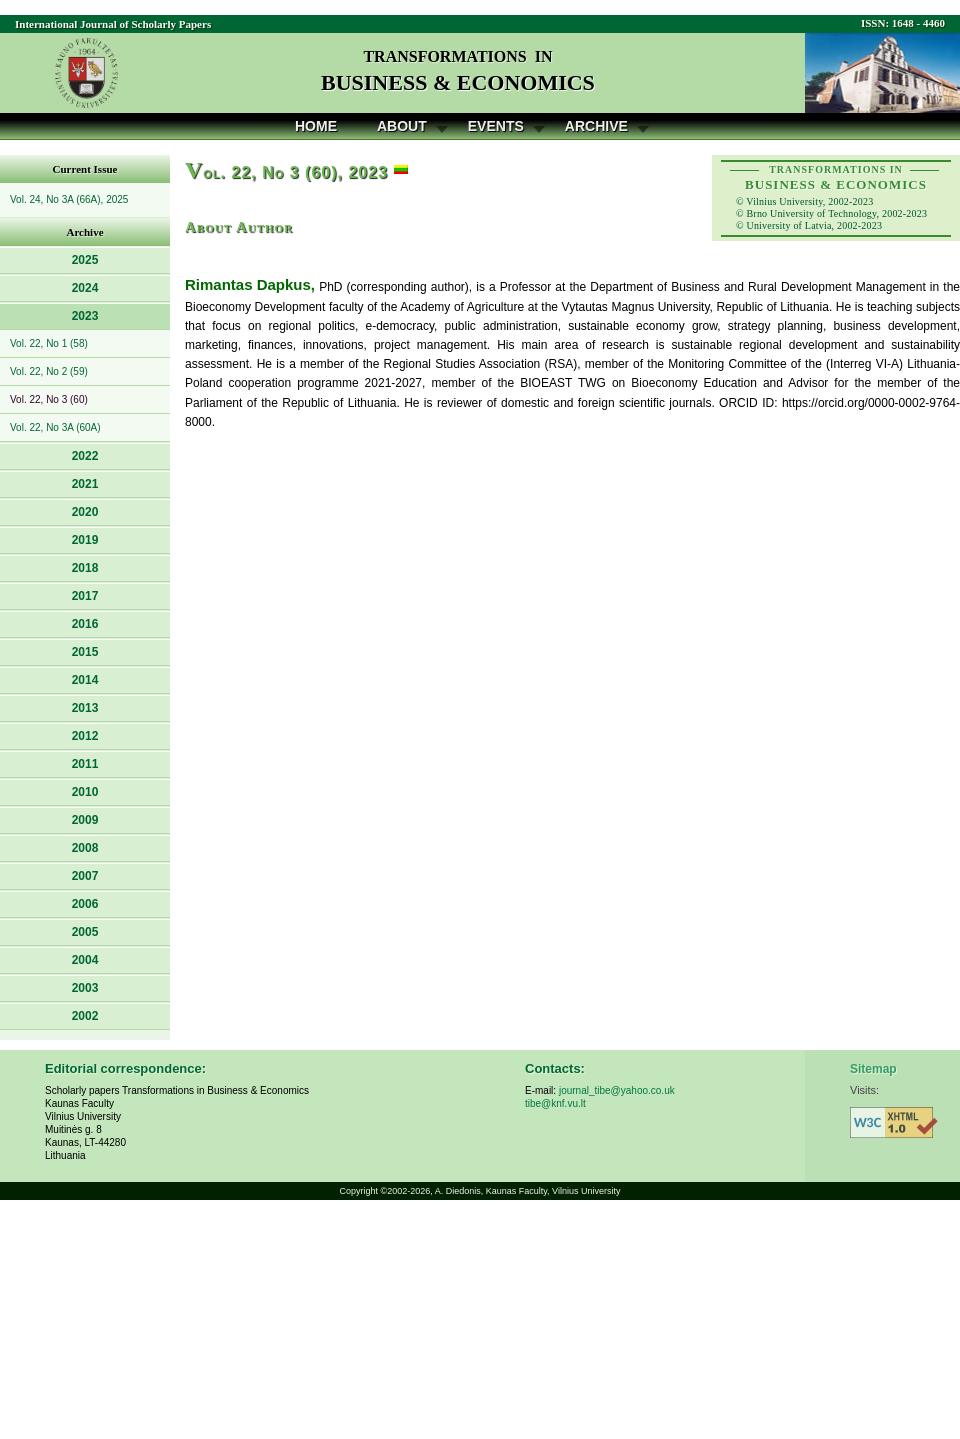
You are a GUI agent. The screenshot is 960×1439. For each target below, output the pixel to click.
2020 (85, 512)
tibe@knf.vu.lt (555, 1103)
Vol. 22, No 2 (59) (49, 371)
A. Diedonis (458, 1191)
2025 (85, 260)
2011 (85, 764)
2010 (85, 792)
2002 (85, 1016)
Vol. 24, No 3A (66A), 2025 (69, 199)
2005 (85, 932)
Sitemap (873, 1069)
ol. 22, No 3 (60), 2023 (286, 172)
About (402, 126)
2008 (85, 848)
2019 (85, 540)
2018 (85, 568)
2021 (85, 484)
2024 (85, 288)
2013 (85, 708)
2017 (85, 596)
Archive (596, 126)
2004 (85, 960)
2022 (85, 456)
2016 (85, 624)
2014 (85, 680)
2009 (85, 820)
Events (496, 126)
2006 (85, 904)
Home (316, 126)
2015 (85, 652)
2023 (85, 316)
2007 (85, 876)
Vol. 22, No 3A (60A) (55, 427)
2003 (85, 988)
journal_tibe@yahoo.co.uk (617, 1090)
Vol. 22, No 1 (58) (49, 343)
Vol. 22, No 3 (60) (49, 399)
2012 (85, 736)
